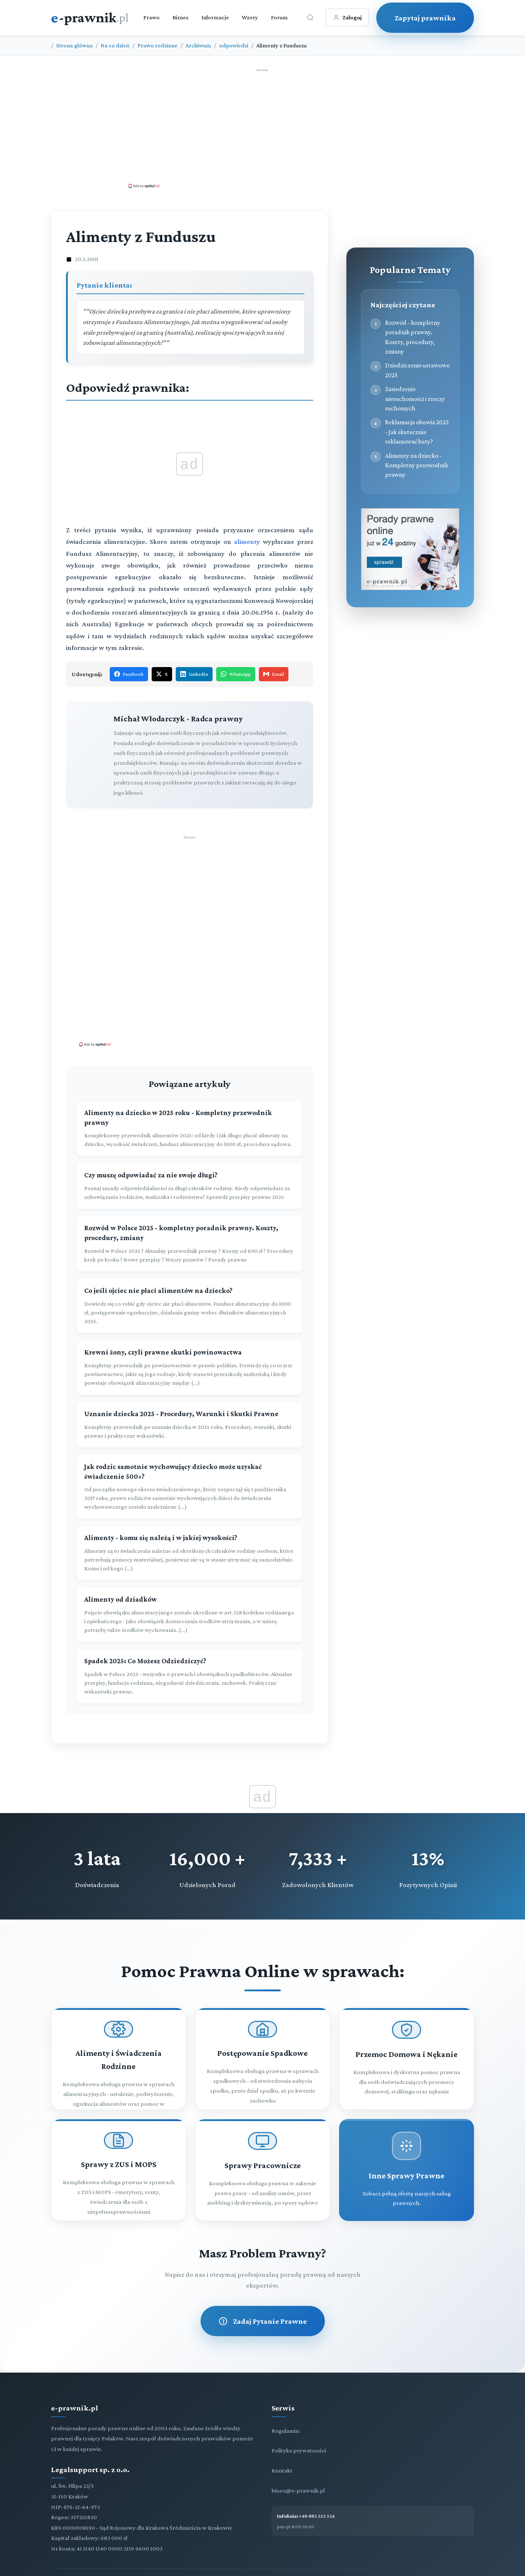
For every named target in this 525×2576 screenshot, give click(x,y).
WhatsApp (236, 674)
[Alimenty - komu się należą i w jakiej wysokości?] (189, 1553)
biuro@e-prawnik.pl (298, 2490)
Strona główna (74, 45)
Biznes (180, 17)
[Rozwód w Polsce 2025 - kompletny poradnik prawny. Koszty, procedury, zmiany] (189, 1243)
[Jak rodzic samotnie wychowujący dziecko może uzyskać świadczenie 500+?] (189, 1487)
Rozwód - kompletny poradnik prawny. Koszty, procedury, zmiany (412, 337)
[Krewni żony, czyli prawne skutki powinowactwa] (189, 1367)
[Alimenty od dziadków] (189, 1614)
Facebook (129, 674)
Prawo (151, 17)
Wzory (250, 17)
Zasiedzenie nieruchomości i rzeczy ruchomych (415, 398)
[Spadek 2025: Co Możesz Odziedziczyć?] (189, 1676)
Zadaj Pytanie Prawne (263, 2321)
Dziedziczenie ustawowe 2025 (417, 370)
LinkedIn (194, 674)
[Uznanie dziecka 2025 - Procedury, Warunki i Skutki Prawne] (189, 1424)
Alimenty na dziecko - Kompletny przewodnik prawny (416, 465)
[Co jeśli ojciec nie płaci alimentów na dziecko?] (189, 1306)
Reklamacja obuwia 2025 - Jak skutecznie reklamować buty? (417, 431)
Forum (279, 17)
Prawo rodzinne (157, 45)
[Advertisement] (262, 128)
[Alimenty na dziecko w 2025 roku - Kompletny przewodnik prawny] (189, 1128)
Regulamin (285, 2430)
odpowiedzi (233, 45)
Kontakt (282, 2470)
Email (273, 674)
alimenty (248, 541)
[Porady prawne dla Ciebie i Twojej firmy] (410, 588)
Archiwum (198, 45)
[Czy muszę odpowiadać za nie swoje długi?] (189, 1186)
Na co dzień (115, 45)
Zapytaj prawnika (425, 17)
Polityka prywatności (299, 2450)
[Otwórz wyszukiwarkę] (310, 17)
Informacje (215, 17)
